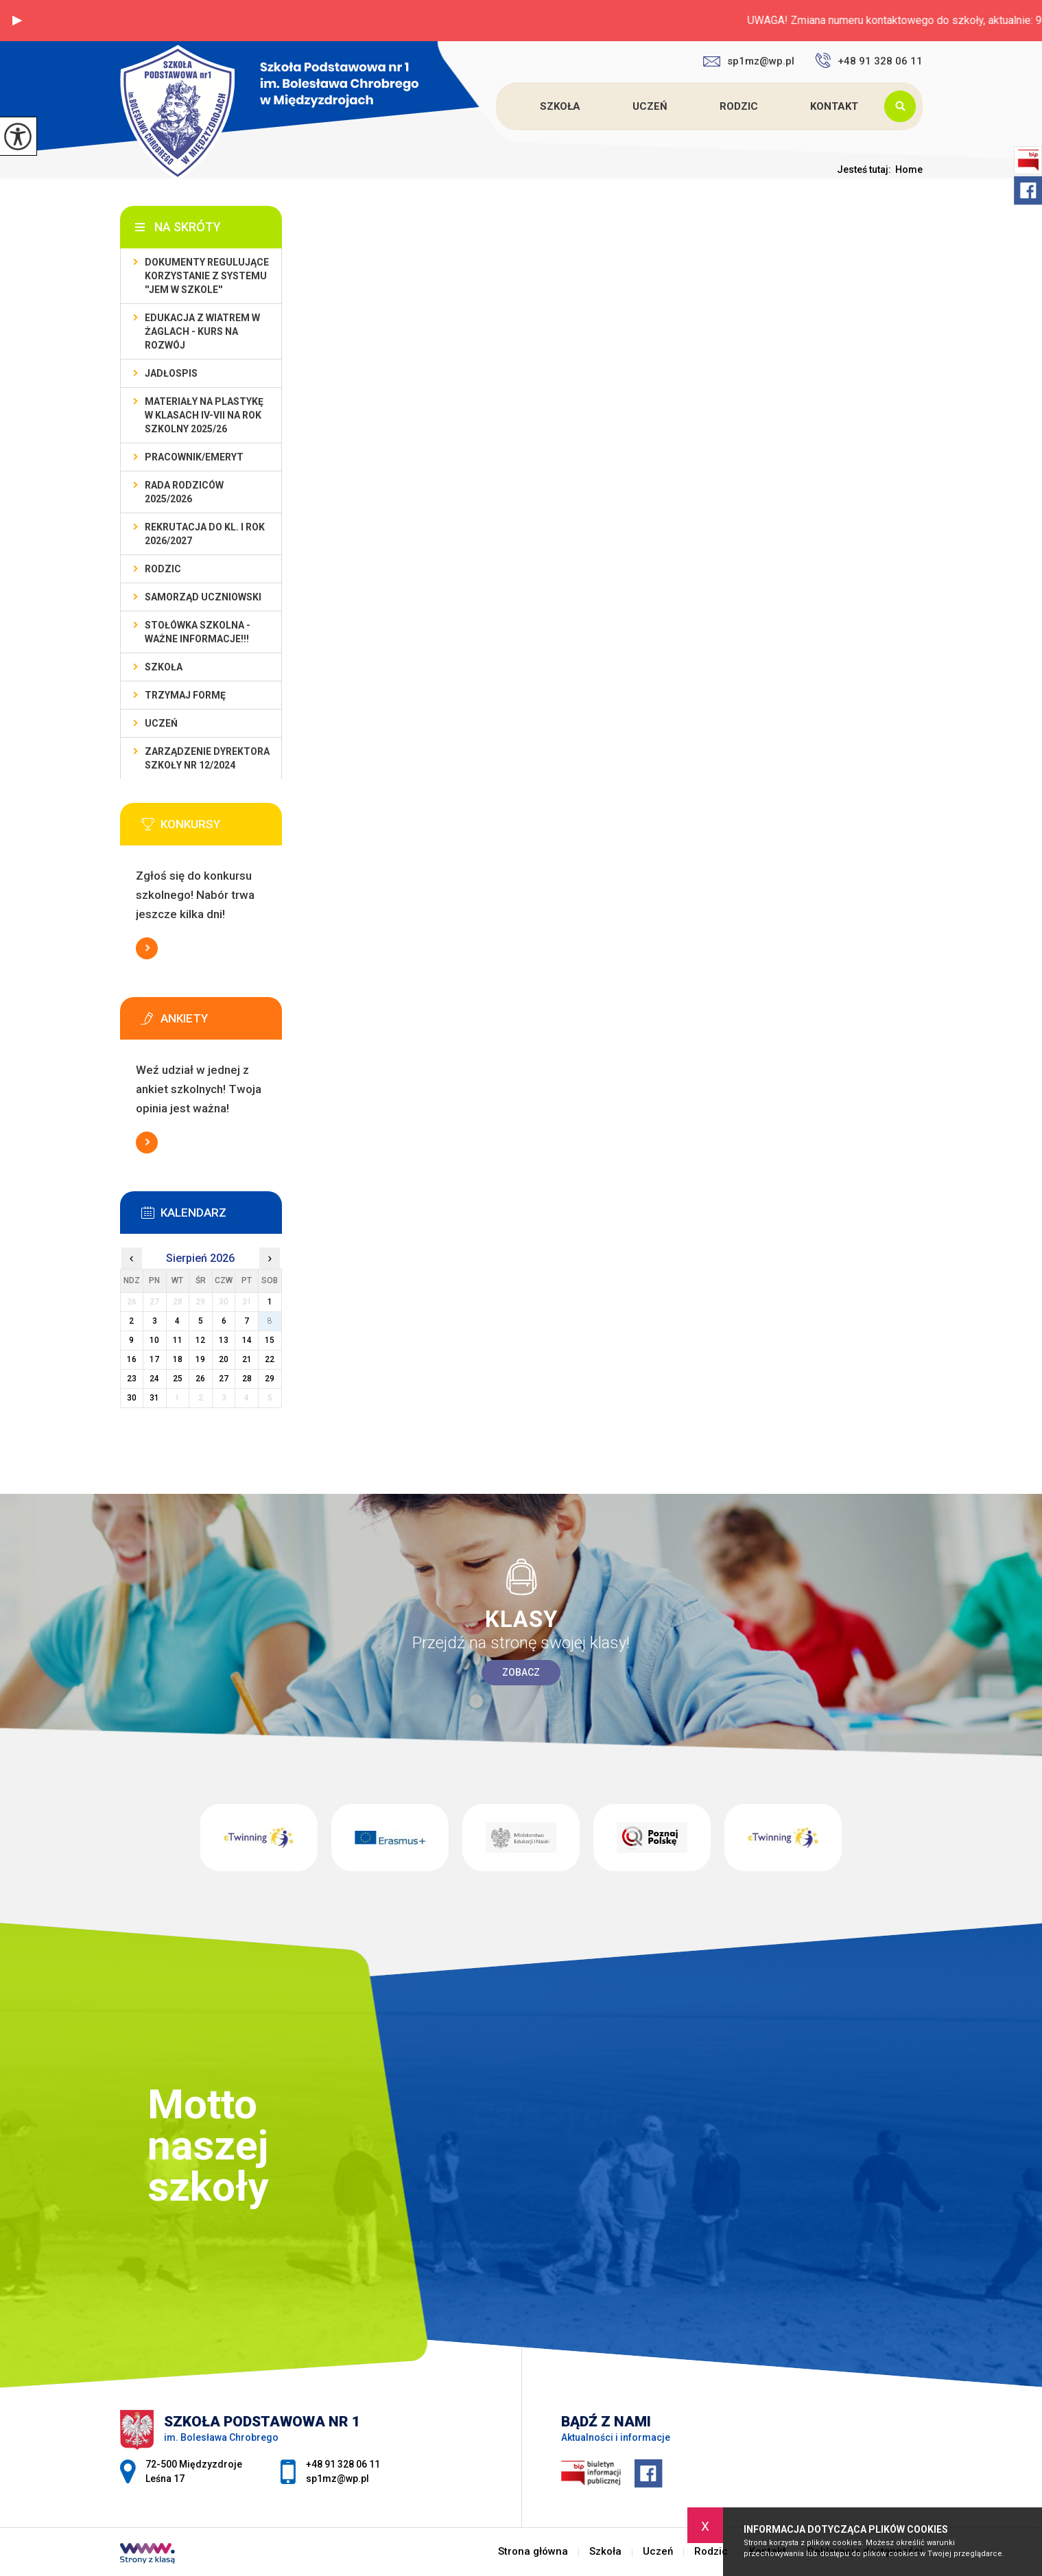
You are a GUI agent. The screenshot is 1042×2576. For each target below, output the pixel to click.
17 (154, 1359)
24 (154, 1378)
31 (154, 1398)
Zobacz (521, 1672)
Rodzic (739, 106)
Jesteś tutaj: (866, 169)
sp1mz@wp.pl (748, 61)
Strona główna (498, 106)
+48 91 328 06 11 (869, 60)
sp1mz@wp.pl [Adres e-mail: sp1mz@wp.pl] (337, 2478)
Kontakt (834, 106)
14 (247, 1340)
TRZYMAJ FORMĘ (185, 695)
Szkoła (560, 106)
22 (269, 1359)
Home (909, 169)
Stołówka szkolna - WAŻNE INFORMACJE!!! (197, 632)
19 (200, 1359)
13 (223, 1340)
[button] (17, 20)
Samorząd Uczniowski (203, 597)
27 (223, 1378)
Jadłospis (171, 373)
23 (132, 1378)
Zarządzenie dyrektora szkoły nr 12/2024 (207, 758)
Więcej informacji (147, 948)
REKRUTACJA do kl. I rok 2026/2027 (205, 534)
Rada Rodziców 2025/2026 (184, 492)
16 (132, 1359)
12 (200, 1340)
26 (200, 1378)
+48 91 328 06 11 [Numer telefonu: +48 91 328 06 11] (343, 2464)
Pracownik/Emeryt (194, 457)
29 (269, 1378)
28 (247, 1378)
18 (177, 1359)
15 (269, 1340)
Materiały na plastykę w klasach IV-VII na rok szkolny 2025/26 (204, 415)
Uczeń (649, 106)
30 (132, 1398)
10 (154, 1340)
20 (223, 1359)
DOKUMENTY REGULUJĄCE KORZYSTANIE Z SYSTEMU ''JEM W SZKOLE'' (207, 276)
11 (177, 1340)
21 (247, 1359)
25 (177, 1378)
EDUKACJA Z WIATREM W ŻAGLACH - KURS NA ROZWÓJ (202, 331)
